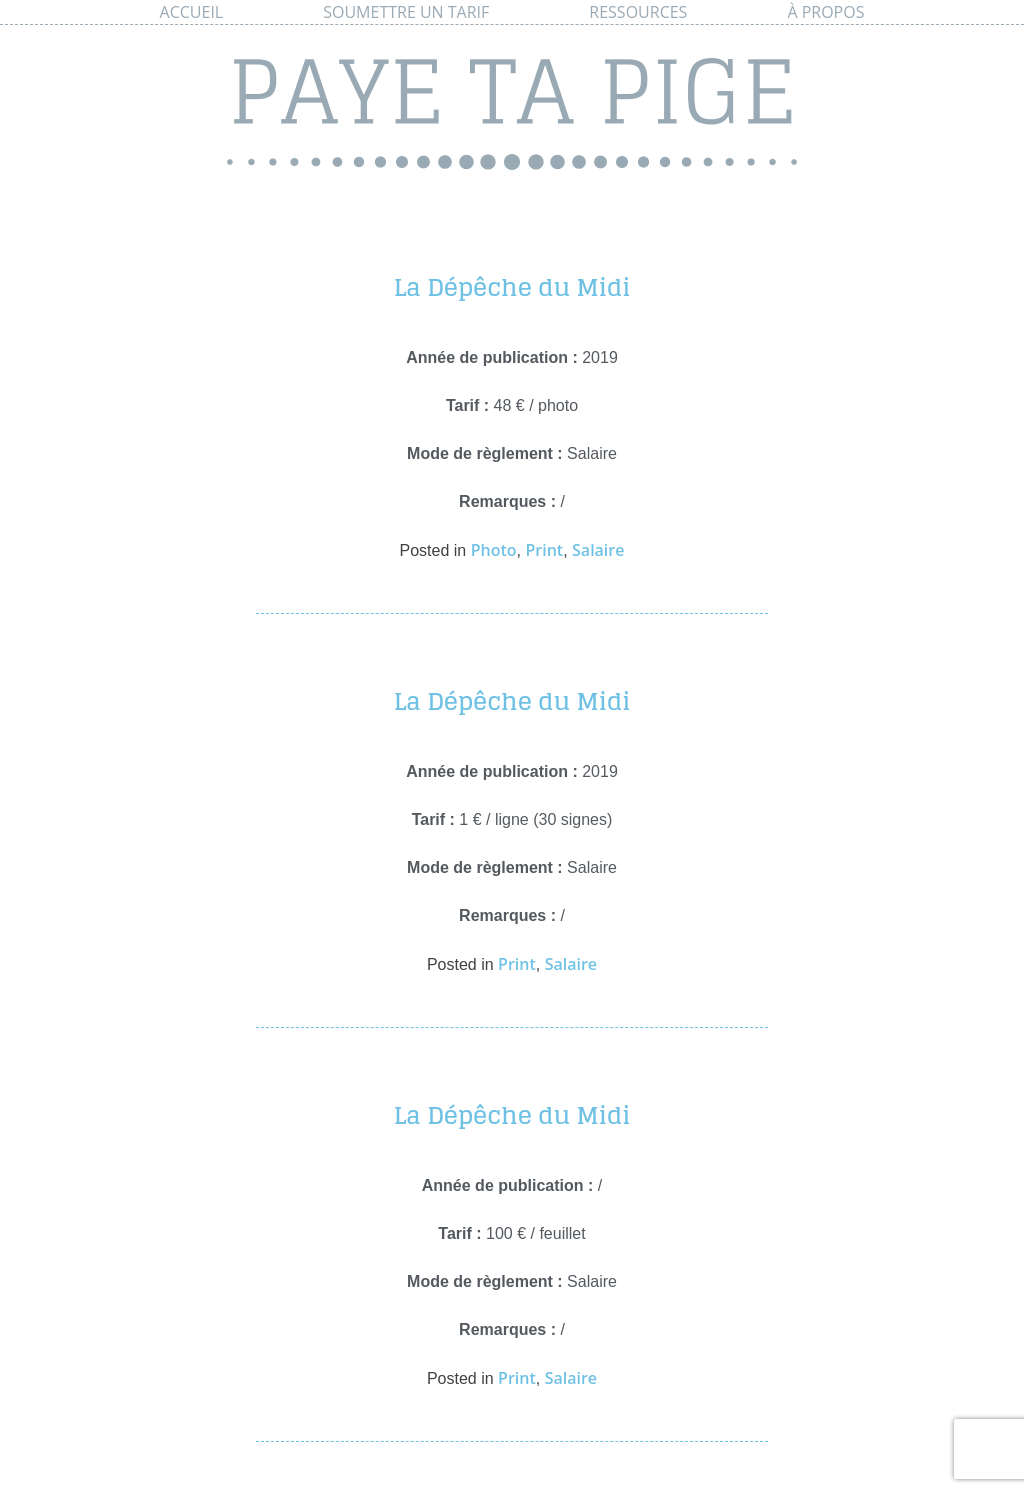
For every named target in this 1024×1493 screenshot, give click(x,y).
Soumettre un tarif (406, 12)
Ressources (638, 12)
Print (544, 550)
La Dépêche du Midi (512, 287)
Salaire (598, 550)
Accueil (192, 12)
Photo (494, 550)
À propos (825, 12)
